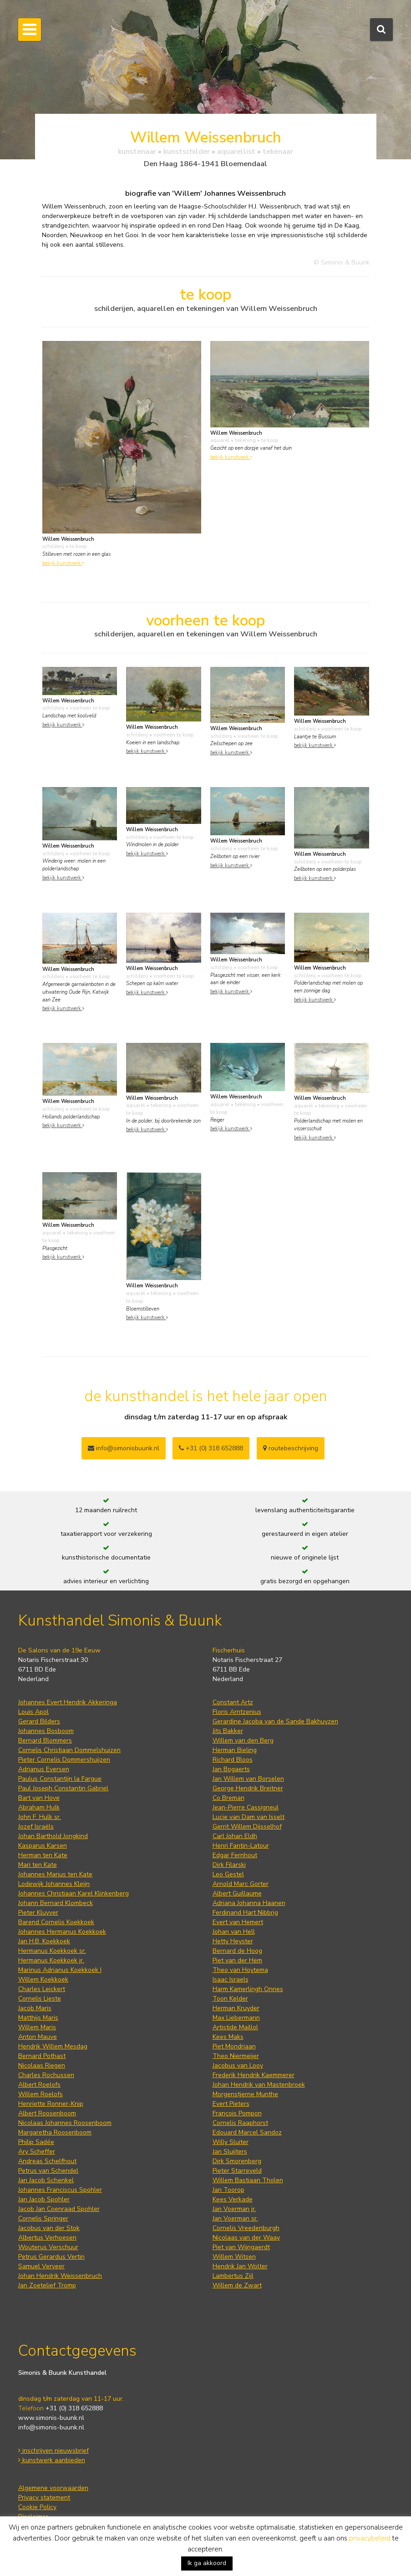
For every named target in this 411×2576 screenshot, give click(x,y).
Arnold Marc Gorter (241, 1884)
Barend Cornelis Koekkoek (56, 1922)
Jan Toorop (228, 2189)
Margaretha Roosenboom (54, 2132)
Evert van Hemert (238, 1922)
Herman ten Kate (42, 1855)
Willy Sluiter (231, 2142)
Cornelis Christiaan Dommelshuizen (69, 1750)
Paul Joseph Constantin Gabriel (63, 1788)
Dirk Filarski (229, 1864)
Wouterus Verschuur (48, 2247)
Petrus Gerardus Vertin (51, 2256)
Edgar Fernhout (235, 1855)
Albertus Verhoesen (47, 2237)
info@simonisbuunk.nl (123, 1448)
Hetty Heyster (233, 1941)
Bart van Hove (39, 1798)
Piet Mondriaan (234, 2046)
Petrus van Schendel (48, 2170)
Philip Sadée (36, 2142)
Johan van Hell (234, 1931)
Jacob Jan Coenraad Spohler (59, 2209)
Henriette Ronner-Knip (50, 2103)
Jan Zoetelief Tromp (47, 2285)
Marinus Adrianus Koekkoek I (59, 1970)
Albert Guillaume (237, 1893)
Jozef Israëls (36, 1826)
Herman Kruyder (236, 2008)
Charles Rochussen (46, 2075)
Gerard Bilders (39, 1721)
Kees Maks (228, 2036)
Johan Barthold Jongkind (53, 1836)
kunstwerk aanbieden (51, 2460)
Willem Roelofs (40, 2094)
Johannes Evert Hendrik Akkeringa (67, 1702)
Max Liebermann (236, 2017)
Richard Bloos (233, 1759)
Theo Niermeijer (236, 2056)
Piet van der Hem (237, 1960)
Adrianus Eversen (43, 1769)
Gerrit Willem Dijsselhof (247, 1826)
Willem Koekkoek (43, 1979)
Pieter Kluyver (38, 1912)
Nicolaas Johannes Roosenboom (65, 2123)
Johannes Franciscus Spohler (60, 2189)
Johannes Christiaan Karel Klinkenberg (73, 1893)
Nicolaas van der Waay (246, 2237)
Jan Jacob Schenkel (46, 2180)
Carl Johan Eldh (235, 1836)
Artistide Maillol (235, 2027)
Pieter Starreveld (237, 2170)
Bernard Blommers (45, 1740)
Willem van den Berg (243, 1740)
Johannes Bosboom (46, 1731)
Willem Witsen (234, 2256)
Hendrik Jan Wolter (240, 2266)
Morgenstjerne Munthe (245, 2094)
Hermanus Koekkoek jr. (51, 1960)
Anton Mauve (37, 2036)
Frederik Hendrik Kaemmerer (253, 2075)
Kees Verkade (233, 2199)
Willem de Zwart (237, 2285)
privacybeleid (370, 2538)
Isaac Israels (231, 1979)
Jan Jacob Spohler (44, 2199)
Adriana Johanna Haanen (249, 1903)
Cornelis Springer (43, 2218)
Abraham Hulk (39, 1807)
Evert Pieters (231, 2103)
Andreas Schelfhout (47, 2161)
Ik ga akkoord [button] (207, 2563)
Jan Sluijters (230, 2151)
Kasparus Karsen (42, 1845)
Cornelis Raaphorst (240, 2123)
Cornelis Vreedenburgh (246, 2228)
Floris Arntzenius (237, 1711)
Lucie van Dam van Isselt (248, 1817)
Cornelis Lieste (39, 1998)
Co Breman (228, 1798)
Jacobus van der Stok (49, 2228)
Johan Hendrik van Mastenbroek (259, 2084)
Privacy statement (44, 2497)
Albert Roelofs (39, 2084)
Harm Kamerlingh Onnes (248, 1989)
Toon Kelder (230, 1998)
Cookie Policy (37, 2507)
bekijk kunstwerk (63, 563)
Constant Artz (233, 1702)
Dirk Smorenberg (237, 2161)
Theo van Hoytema (240, 1970)
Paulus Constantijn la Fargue (59, 1778)
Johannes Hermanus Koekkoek (62, 1931)
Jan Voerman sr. (235, 2218)
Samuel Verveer (41, 2266)
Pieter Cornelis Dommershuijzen (64, 1759)
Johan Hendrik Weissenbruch (60, 2275)
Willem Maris (37, 2027)
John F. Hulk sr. (39, 1817)
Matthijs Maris (38, 2017)
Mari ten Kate (37, 1864)
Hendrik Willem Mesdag (52, 2046)
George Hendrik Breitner (248, 1788)
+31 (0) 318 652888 (211, 1448)
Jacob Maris (34, 2008)
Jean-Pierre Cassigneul (246, 1807)
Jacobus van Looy (238, 2065)
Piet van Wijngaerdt (241, 2247)
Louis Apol (33, 1711)
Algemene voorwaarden (53, 2488)
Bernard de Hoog (237, 1950)
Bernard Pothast (42, 2056)
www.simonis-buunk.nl (51, 2417)
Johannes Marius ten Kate (55, 1874)
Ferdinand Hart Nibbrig (245, 1912)
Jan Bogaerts (231, 1769)
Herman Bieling (235, 1750)
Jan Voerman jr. (234, 2209)
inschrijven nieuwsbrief (53, 2450)
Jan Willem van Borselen (248, 1778)
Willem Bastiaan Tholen (248, 2180)
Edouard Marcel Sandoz (247, 2132)
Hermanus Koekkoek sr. (52, 1950)
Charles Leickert (41, 1989)
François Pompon (237, 2113)
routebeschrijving (290, 1448)
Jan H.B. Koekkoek (44, 1941)
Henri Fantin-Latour (241, 1845)
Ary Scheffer (36, 2151)
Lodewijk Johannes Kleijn (54, 1884)
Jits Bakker (228, 1731)
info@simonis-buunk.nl (51, 2427)
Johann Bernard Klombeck (55, 1903)
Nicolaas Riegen (41, 2065)
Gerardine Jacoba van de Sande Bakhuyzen (275, 1721)
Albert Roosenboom (47, 2113)
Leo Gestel (228, 1874)
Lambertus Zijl (233, 2275)
